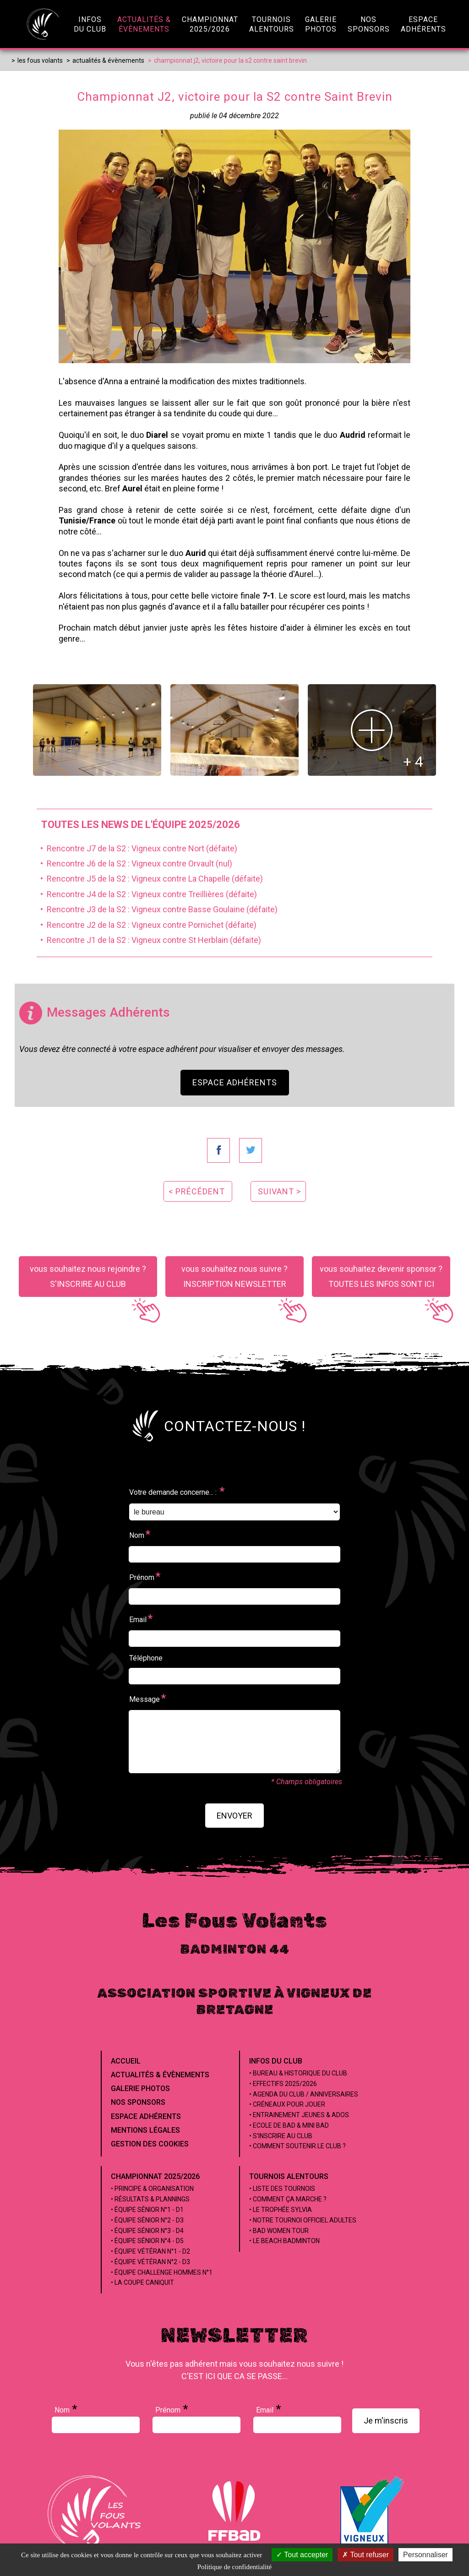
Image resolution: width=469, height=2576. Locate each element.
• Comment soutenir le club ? (297, 2146)
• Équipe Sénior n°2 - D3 (147, 2220)
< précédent (197, 1191)
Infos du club (275, 2061)
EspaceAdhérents (423, 24)
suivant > (279, 1191)
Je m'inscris (386, 2420)
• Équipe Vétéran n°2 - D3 (150, 2262)
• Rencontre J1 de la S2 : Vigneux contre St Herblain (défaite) (149, 940)
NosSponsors (369, 24)
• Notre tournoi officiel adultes (302, 2220)
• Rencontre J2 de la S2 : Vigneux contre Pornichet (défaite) (146, 925)
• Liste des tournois (282, 2188)
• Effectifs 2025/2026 (283, 2083)
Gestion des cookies (150, 2144)
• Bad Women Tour (279, 2230)
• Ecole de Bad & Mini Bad (289, 2125)
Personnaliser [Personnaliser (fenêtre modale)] (425, 2555)
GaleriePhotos (321, 24)
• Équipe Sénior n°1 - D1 (147, 2209)
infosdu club (90, 24)
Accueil (126, 2061)
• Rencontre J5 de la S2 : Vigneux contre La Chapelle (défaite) (150, 878)
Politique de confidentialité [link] (234, 2567)
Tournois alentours (288, 2176)
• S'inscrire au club (280, 2136)
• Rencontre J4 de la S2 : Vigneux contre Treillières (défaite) (147, 894)
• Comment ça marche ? (288, 2199)
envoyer (234, 1815)
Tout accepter (302, 2555)
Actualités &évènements (144, 24)
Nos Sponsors (138, 2102)
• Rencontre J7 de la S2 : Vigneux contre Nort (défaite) (137, 848)
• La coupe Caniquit (142, 2282)
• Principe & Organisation (152, 2188)
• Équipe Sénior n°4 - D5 (147, 2240)
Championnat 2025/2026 (155, 2176)
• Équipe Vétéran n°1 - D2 (150, 2251)
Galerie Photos (140, 2088)
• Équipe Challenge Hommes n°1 (162, 2272)
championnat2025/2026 (210, 24)
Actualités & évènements (160, 2074)
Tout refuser (365, 2555)
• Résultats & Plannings (150, 2199)
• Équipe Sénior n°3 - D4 (147, 2230)
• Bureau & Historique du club (298, 2073)
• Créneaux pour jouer (287, 2104)
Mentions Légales (145, 2130)
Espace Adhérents (234, 1082)
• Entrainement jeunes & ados (299, 2115)
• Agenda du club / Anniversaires (303, 2094)
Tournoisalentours (271, 24)
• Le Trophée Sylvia (280, 2209)
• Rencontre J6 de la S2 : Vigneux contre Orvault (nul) (134, 863)
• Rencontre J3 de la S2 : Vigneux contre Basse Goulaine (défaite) (157, 909)
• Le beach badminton (284, 2240)
